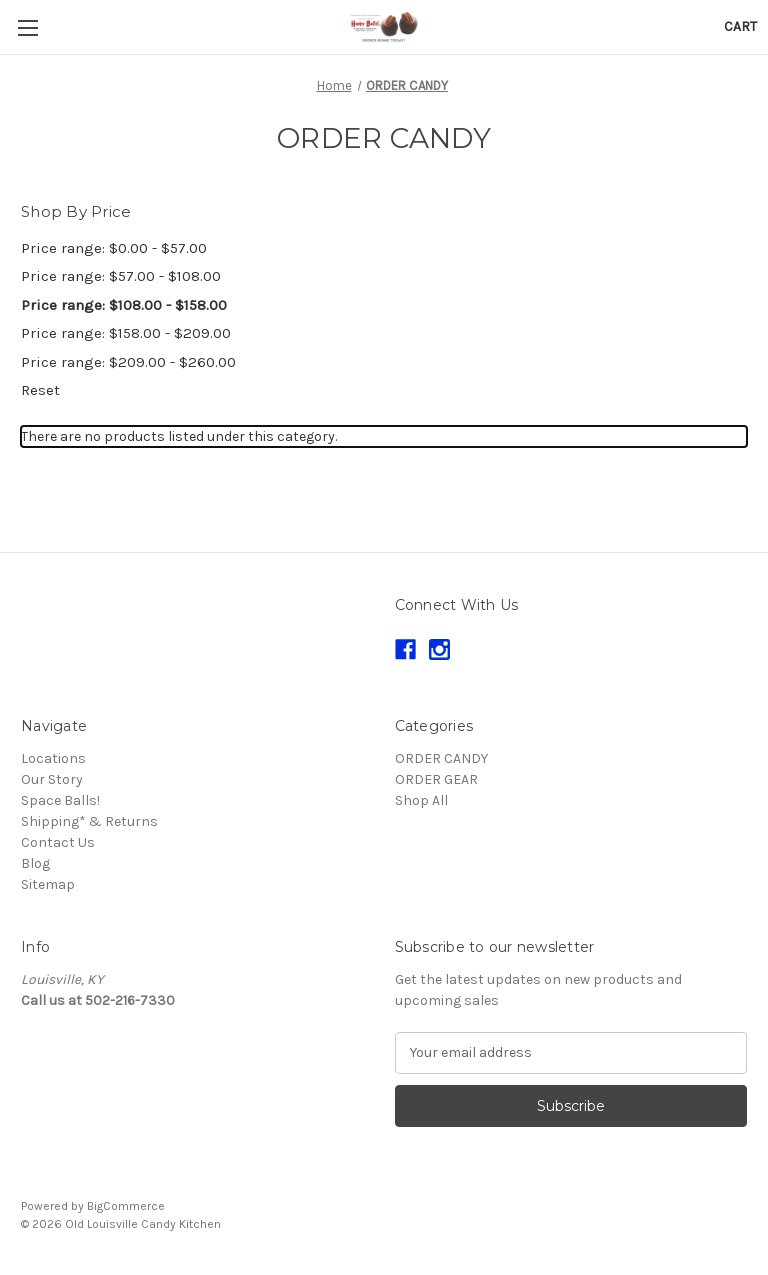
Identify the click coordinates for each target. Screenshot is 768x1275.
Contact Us (58, 842)
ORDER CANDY (441, 758)
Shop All (421, 800)
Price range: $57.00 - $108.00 (121, 276)
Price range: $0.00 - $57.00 (114, 248)
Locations (53, 758)
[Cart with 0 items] (740, 26)
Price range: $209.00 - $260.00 (128, 362)
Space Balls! (60, 800)
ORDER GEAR (436, 779)
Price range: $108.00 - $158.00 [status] (124, 305)
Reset (40, 390)
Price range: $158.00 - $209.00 (126, 333)
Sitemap (48, 884)
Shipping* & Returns (89, 821)
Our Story (52, 779)
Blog (35, 863)
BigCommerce (126, 1206)
